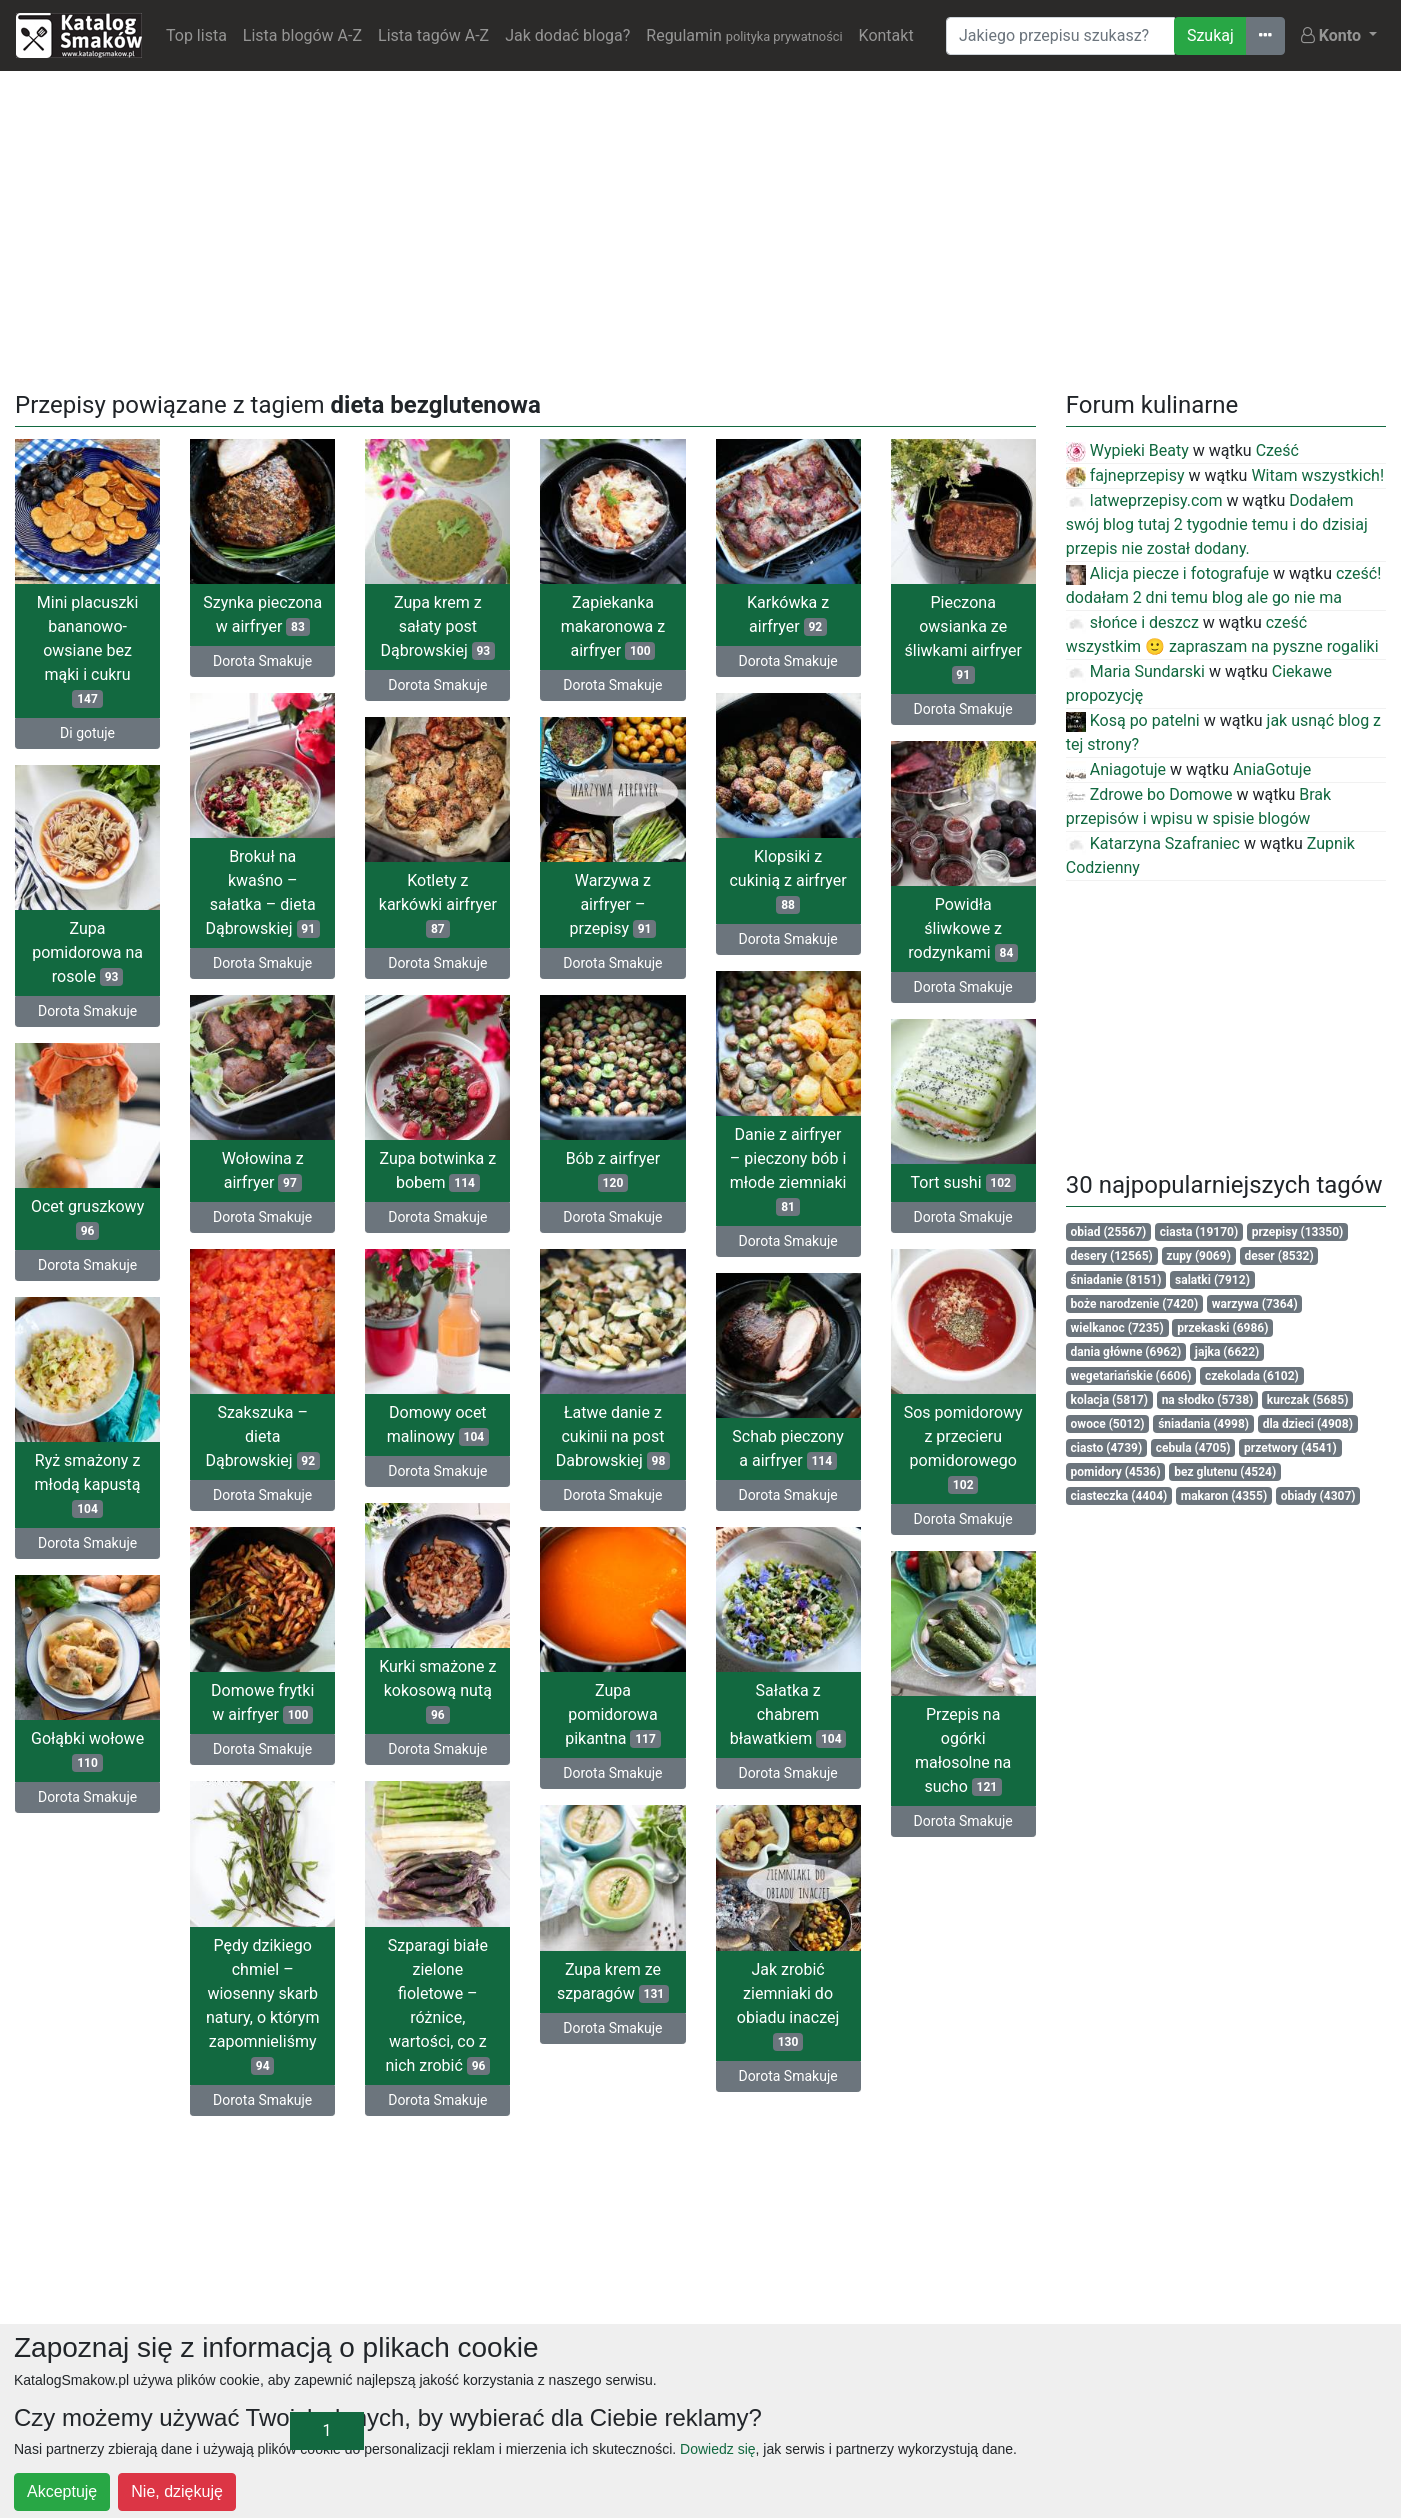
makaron (1224, 1496)
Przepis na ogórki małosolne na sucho (963, 1750)
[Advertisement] (701, 227)
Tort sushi (963, 1182)
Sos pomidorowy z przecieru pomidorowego (963, 1448)
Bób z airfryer (613, 1170)
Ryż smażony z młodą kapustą (88, 1484)
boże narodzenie (1135, 1304)
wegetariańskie (1131, 1376)
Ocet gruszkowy (87, 1218)
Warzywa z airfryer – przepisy (613, 904)
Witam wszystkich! (1317, 475)
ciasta (1199, 1232)
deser (1278, 1256)
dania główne (1126, 1352)
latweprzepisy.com (1144, 500)
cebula (1193, 1448)
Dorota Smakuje (262, 661)
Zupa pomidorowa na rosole (87, 952)
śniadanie (1116, 1280)
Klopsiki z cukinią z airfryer (787, 880)
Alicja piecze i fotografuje (1167, 573)
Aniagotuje (1116, 769)
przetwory (1290, 1448)
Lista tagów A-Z (433, 35)
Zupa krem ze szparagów (613, 1981)
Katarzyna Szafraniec (1153, 843)
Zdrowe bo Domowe (1149, 794)
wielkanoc (1117, 1328)
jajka (1227, 1352)
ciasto (1107, 1448)
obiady (1318, 1496)
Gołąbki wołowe (87, 1750)
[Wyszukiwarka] (1060, 36)
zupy (1198, 1256)
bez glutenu (1225, 1472)
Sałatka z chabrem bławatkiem (788, 1714)
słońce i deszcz (1132, 622)
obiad (1109, 1232)
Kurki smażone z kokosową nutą (437, 1690)
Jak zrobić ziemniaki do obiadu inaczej (788, 2005)
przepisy (1298, 1232)
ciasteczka (1119, 1496)
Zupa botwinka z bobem (437, 1170)
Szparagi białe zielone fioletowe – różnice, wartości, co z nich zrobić (437, 2005)
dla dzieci (1308, 1424)
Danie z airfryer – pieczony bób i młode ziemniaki (788, 1170)
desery (1112, 1256)
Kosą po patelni (1133, 720)
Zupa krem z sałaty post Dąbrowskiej (438, 626)
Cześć (1277, 450)
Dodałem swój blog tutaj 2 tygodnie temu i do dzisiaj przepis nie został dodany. (1217, 524)
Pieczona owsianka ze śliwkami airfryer (962, 638)
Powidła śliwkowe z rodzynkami (963, 928)
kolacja (1110, 1400)
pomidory (1116, 1472)
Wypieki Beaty (1127, 450)
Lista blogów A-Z (302, 35)
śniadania (1203, 1424)
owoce (1108, 1424)
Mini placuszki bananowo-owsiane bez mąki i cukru (88, 650)
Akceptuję (62, 2491)
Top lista (196, 35)
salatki (1212, 1280)
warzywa (1255, 1304)
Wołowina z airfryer (263, 1170)
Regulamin (744, 35)
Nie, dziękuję (177, 2491)
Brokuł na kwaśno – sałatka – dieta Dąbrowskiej (262, 892)
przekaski (1222, 1328)
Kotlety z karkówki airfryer (438, 904)
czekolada (1252, 1376)
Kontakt (886, 35)
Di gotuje (87, 733)
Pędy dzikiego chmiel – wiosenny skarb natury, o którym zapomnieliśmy (263, 2005)
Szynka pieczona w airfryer (262, 614)
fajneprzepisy (1125, 475)
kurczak (1308, 1400)
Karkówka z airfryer (788, 614)
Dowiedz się (717, 2449)
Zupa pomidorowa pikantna (613, 1714)
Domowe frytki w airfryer (262, 1702)
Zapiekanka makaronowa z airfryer (613, 626)
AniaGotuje (1272, 769)
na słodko (1208, 1400)
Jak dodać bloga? (567, 35)
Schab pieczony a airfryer (787, 1448)
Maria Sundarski (1135, 671)
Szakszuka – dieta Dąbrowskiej (262, 1436)
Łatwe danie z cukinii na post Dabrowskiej (613, 1436)
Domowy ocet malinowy (438, 1424)
